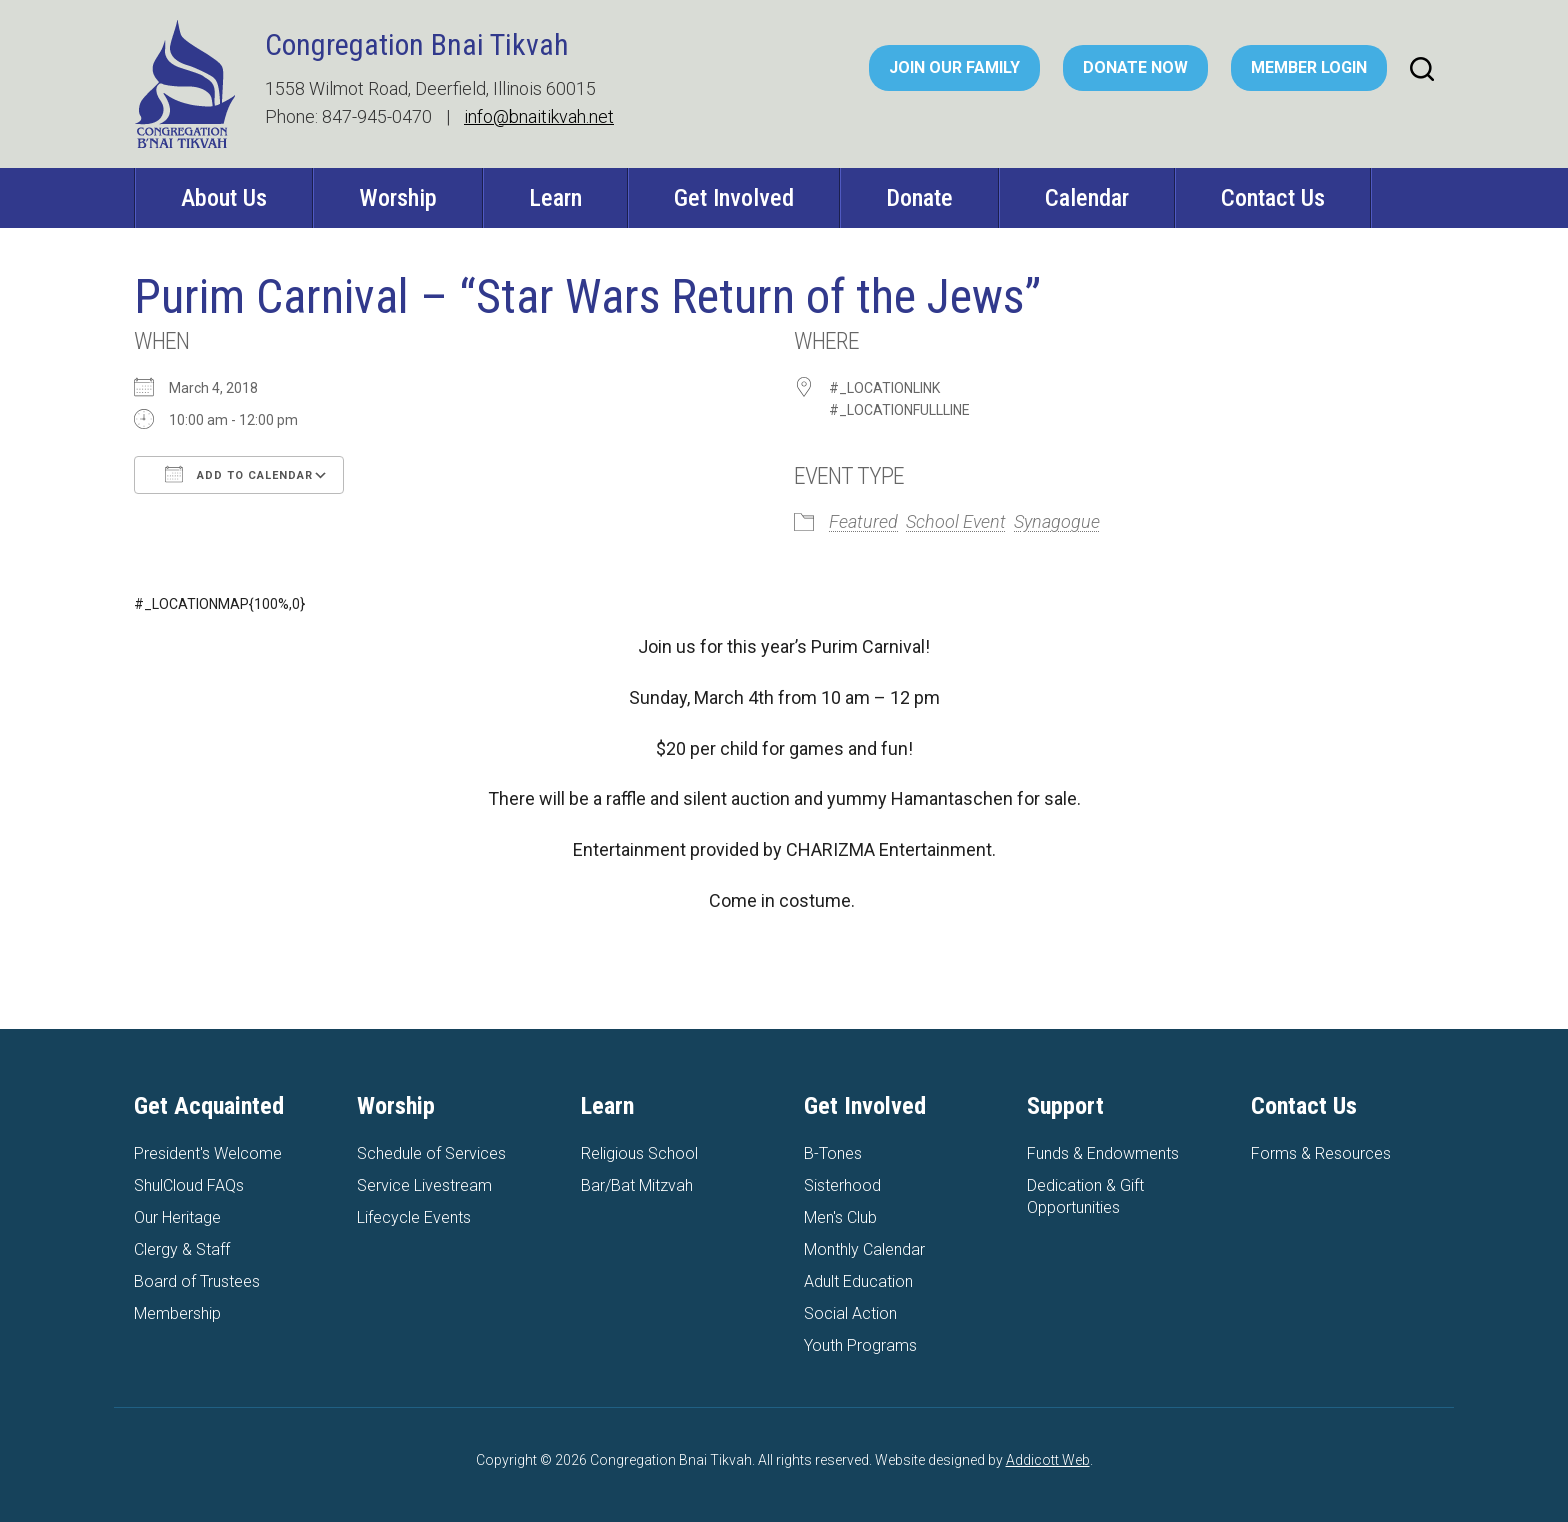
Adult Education (858, 1281)
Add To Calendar (239, 474)
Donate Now (1135, 67)
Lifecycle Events (414, 1217)
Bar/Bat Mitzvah (637, 1185)
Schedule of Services (431, 1153)
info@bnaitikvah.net (539, 116)
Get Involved (734, 198)
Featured (863, 521)
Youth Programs (860, 1345)
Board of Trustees (197, 1281)
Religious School (639, 1153)
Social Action (850, 1313)
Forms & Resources (1321, 1153)
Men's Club (840, 1217)
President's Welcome (208, 1153)
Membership (177, 1313)
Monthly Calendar (864, 1249)
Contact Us (1273, 198)
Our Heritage (177, 1217)
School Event (956, 521)
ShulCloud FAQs (189, 1185)
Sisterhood (842, 1185)
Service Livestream (424, 1185)
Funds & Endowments (1103, 1153)
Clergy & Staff (182, 1249)
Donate (919, 198)
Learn (555, 198)
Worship (398, 198)
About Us (224, 198)
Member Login (1309, 67)
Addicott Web (1048, 1460)
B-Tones (833, 1153)
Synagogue (1057, 521)
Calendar (1087, 198)
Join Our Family (954, 67)
